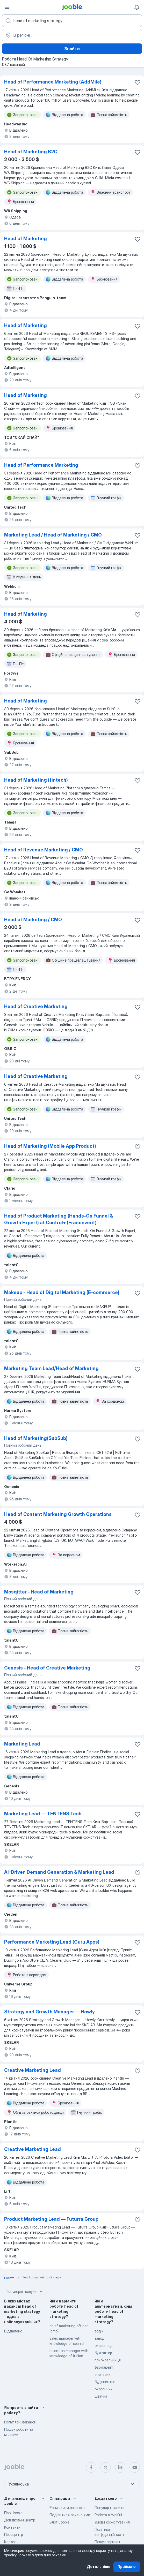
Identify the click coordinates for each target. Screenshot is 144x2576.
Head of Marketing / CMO (33, 919)
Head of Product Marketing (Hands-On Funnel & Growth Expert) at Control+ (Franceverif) (58, 1219)
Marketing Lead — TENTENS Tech (43, 1813)
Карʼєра (10, 2542)
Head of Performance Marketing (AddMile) (53, 82)
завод (99, 2338)
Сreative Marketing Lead (32, 2149)
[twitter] (105, 2467)
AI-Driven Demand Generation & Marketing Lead (59, 1872)
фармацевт (104, 2367)
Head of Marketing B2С (30, 151)
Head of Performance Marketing (41, 465)
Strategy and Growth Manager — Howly (49, 2011)
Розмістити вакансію (67, 2507)
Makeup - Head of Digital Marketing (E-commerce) (61, 1292)
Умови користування (112, 2522)
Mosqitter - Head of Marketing (39, 1592)
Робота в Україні (108, 2515)
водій (99, 2331)
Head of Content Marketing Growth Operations (58, 1514)
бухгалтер (103, 2353)
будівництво (105, 2381)
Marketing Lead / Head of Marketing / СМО (53, 535)
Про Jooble (13, 2513)
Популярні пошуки (25, 2291)
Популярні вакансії (20, 2422)
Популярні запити (110, 2507)
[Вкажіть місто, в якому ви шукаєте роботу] (72, 35)
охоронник (103, 2389)
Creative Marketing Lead (32, 2070)
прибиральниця (108, 2360)
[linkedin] (120, 2467)
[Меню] (7, 7)
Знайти (72, 48)
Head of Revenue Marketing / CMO (43, 849)
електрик (102, 2374)
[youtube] (134, 2467)
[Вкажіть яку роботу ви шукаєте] (72, 20)
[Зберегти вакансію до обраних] (137, 82)
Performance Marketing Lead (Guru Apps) (51, 1942)
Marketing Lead (22, 1744)
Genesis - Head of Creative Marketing (47, 1668)
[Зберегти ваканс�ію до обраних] (137, 1076)
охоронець (103, 2345)
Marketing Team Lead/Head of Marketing (51, 1368)
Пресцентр (13, 2534)
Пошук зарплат (107, 2542)
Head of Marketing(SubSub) (36, 1438)
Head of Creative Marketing (36, 1076)
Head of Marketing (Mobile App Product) (50, 1146)
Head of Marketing (25, 238)
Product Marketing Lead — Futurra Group (51, 2219)
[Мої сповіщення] (136, 7)
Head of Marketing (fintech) (36, 780)
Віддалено (13, 2331)
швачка (101, 2396)
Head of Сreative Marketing (36, 1006)
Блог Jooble (59, 2522)
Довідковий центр (19, 2520)
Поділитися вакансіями (69, 2515)
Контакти (12, 2527)
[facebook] (91, 2467)
